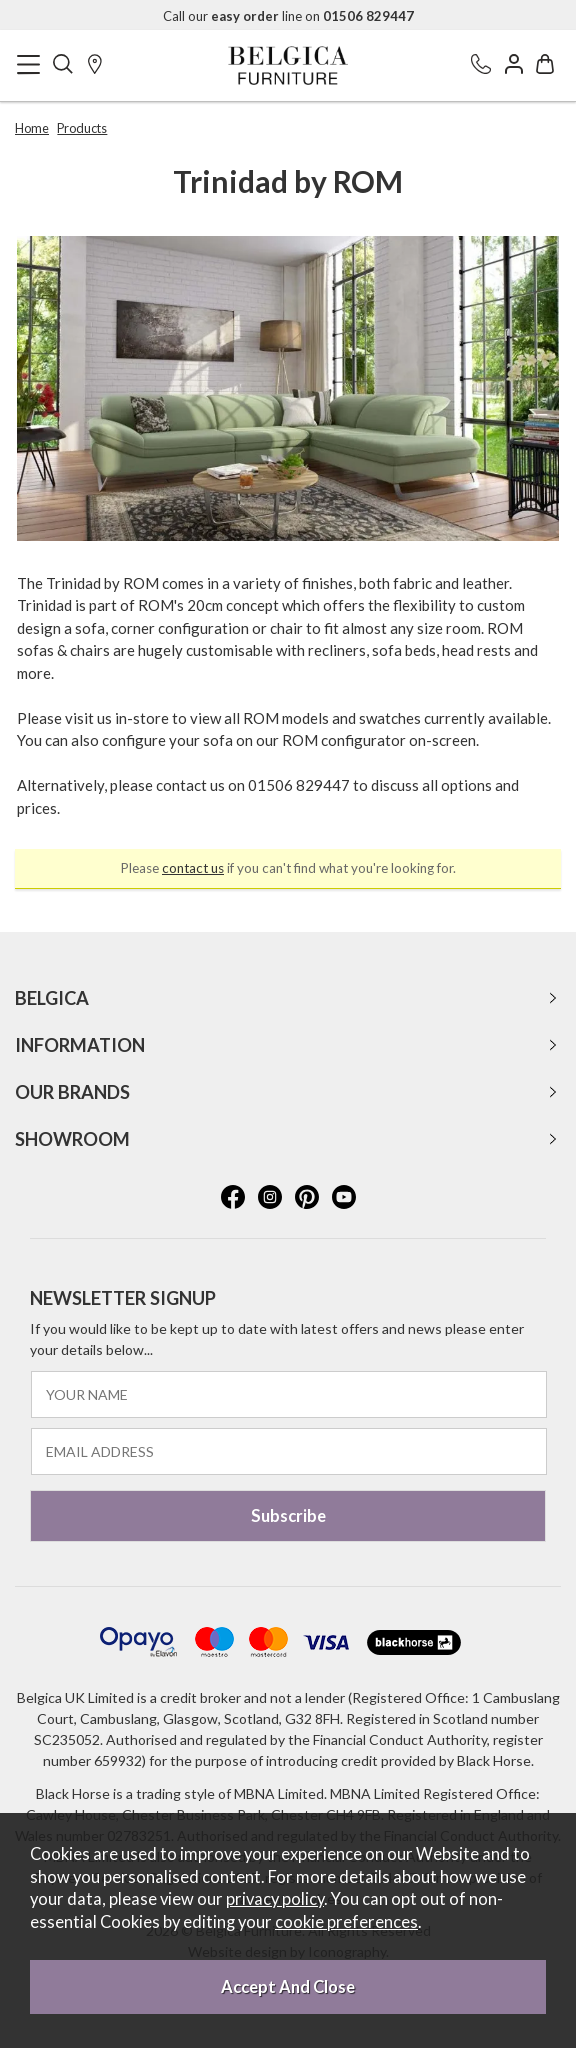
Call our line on (288, 16)
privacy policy (275, 1899)
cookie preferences (346, 1922)
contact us (193, 868)
